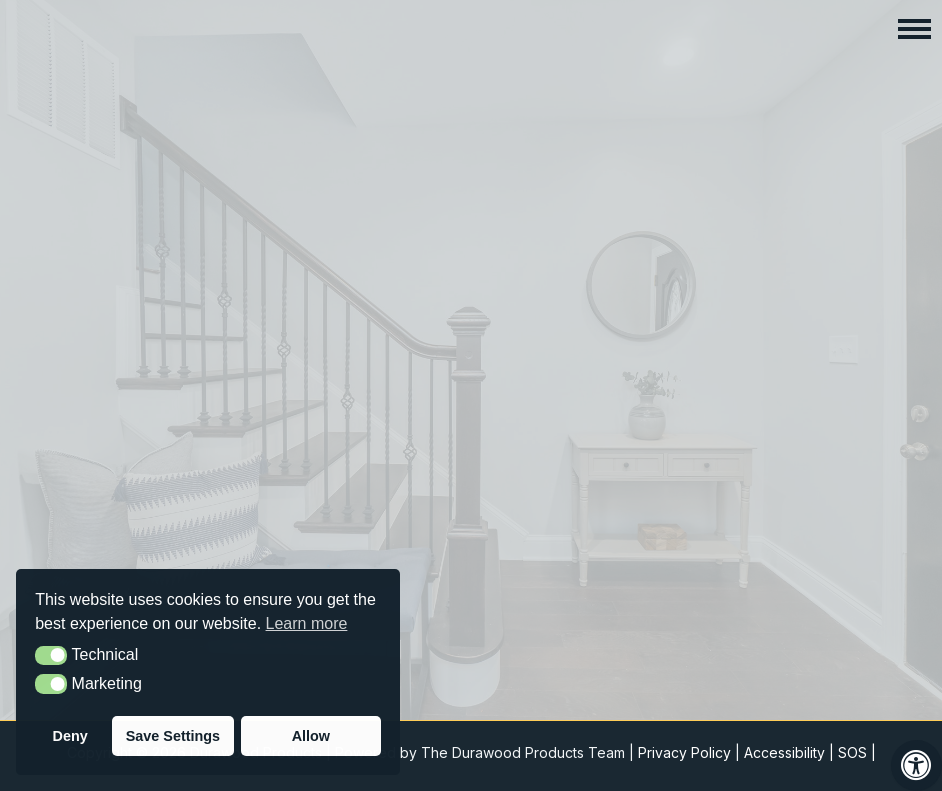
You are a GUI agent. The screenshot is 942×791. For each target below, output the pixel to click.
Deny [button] (70, 736)
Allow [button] (311, 736)
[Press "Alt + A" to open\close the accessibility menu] (916, 765)
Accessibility (784, 752)
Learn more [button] (307, 623)
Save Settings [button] (173, 736)
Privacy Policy (684, 752)
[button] (914, 27)
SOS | (857, 752)
